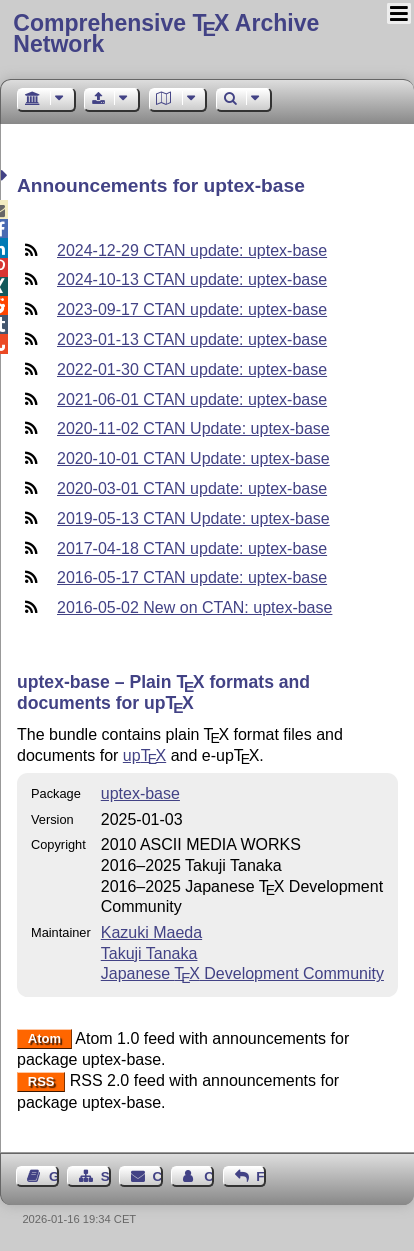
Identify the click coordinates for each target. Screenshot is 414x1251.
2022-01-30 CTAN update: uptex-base (192, 369)
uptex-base (140, 793)
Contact (158, 1176)
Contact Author (209, 1176)
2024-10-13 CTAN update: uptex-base (192, 279)
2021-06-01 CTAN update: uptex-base (192, 399)
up (144, 755)
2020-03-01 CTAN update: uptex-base (192, 488)
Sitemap (106, 1176)
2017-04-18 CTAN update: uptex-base (192, 548)
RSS (41, 1081)
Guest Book (54, 1176)
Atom (44, 1039)
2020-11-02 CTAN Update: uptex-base (193, 428)
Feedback (261, 1176)
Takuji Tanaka (149, 953)
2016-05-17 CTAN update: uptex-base (192, 577)
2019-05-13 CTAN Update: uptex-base (193, 518)
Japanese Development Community (242, 973)
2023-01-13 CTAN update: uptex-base (192, 339)
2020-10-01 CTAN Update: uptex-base (193, 458)
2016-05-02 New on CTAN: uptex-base (194, 607)
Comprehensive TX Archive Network (166, 33)
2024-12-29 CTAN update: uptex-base (192, 250)
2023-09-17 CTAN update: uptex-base (192, 309)
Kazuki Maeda (151, 932)
